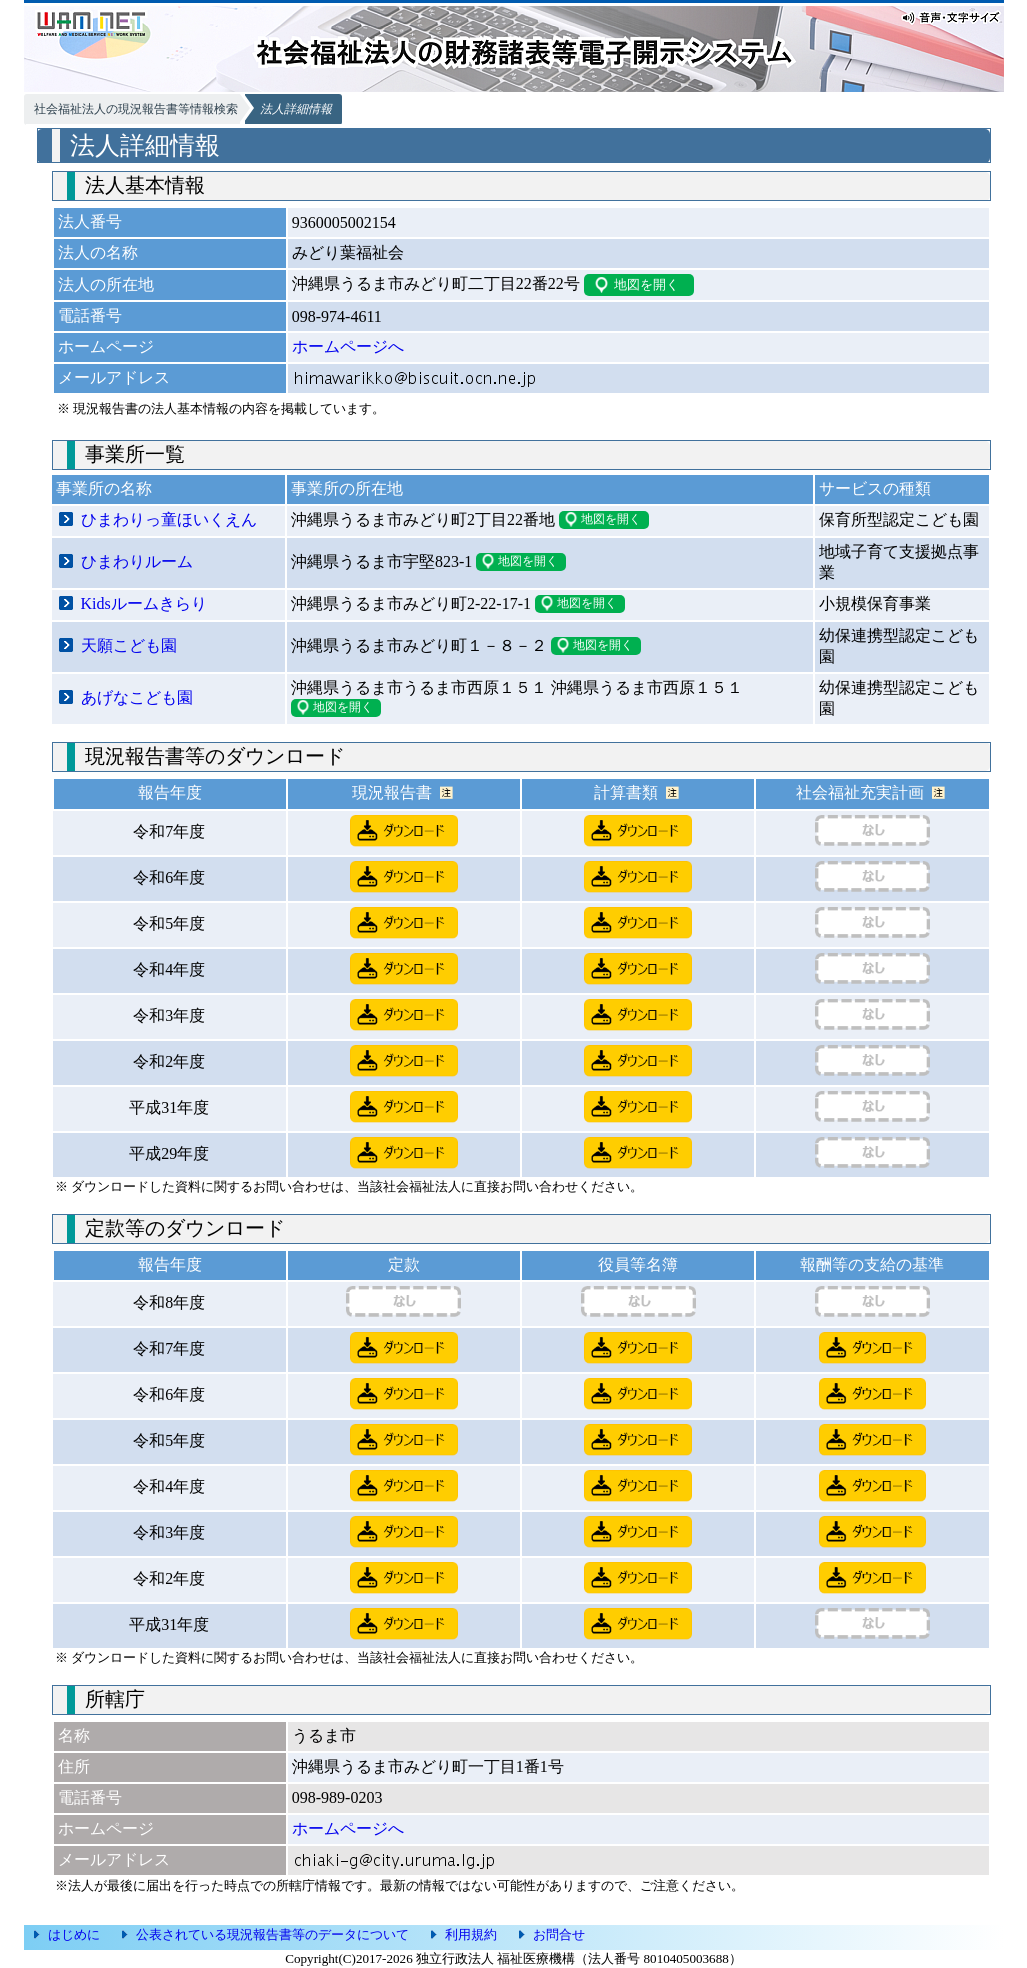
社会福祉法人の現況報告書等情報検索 (136, 109)
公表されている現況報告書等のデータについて (272, 1934)
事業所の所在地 (347, 488)
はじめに (74, 1934)
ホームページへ (348, 346)
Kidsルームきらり (144, 603)
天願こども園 (129, 645)
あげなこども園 (137, 697)
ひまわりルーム (137, 561)
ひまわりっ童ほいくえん (169, 519)
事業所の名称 (104, 488)
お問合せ (559, 1934)
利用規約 (471, 1934)
